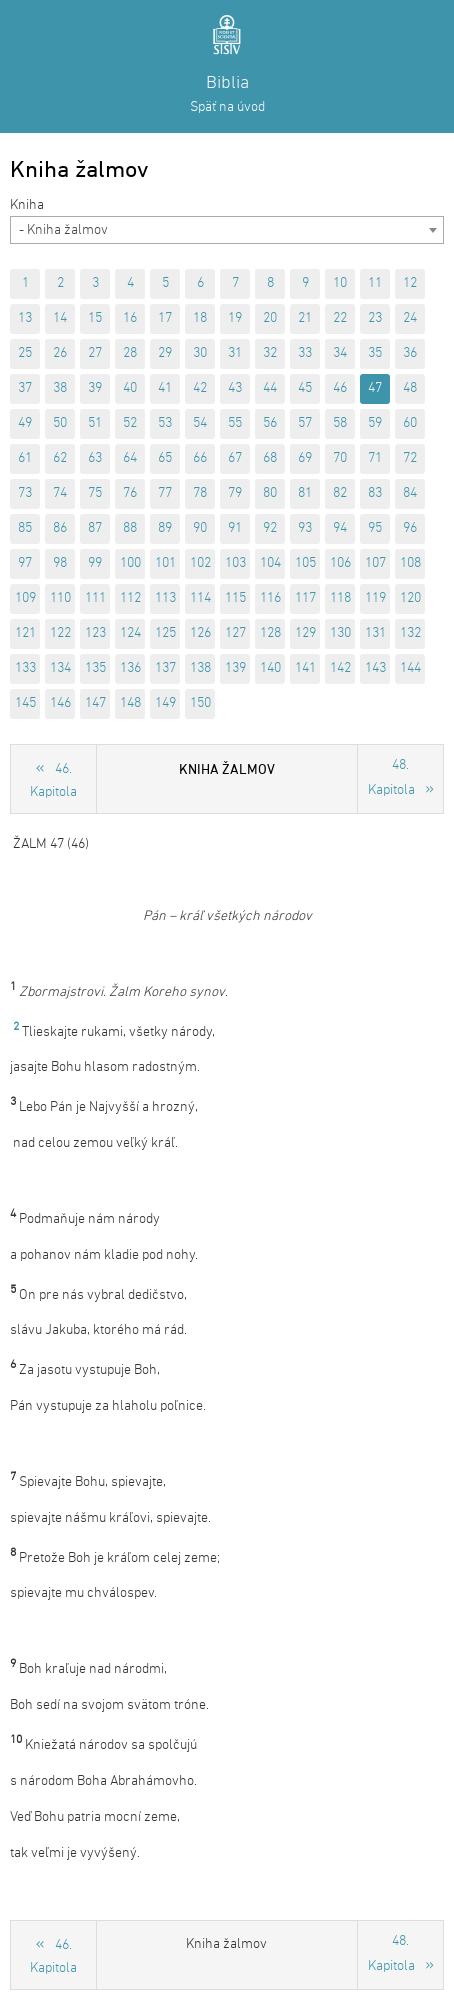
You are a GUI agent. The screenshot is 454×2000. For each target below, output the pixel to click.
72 (410, 458)
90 (200, 528)
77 (165, 493)
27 (95, 353)
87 (95, 528)
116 (270, 598)
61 (25, 458)
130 (340, 633)
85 (25, 528)
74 (60, 493)
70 (340, 458)
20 (270, 318)
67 (235, 458)
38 (60, 388)
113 (165, 598)
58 (340, 423)
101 (165, 563)
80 (270, 493)
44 (270, 388)
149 (165, 703)
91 (235, 528)
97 (25, 563)
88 (130, 528)
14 (60, 318)
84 (410, 493)
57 (305, 423)
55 (235, 423)
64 (130, 458)
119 (375, 598)
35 (375, 353)
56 (270, 423)
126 (200, 633)
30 (200, 353)
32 (270, 353)
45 (305, 388)
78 (200, 493)
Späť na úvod (227, 107)
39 (95, 388)
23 (375, 318)
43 (235, 388)
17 (165, 318)
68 (270, 458)
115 (235, 598)
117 (305, 598)
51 (95, 423)
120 (410, 598)
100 (130, 563)
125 (165, 633)
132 (410, 633)
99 (95, 563)
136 (130, 668)
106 (340, 563)
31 (235, 353)
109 (25, 598)
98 (60, 563)
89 (165, 528)
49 (25, 423)
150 (200, 703)
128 (270, 633)
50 (60, 423)
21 (305, 318)
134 (60, 668)
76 (130, 493)
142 (340, 668)
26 (60, 353)
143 (375, 668)
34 (340, 353)
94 (340, 528)
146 (60, 703)
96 (410, 528)
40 (130, 388)
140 (270, 668)
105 (305, 563)
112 (130, 598)
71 (375, 458)
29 (165, 353)
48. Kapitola (391, 778)
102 (200, 563)
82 (340, 493)
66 (200, 458)
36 (410, 353)
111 (95, 598)
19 (235, 318)
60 (410, 423)
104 (270, 563)
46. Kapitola (53, 781)
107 (375, 563)
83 (375, 493)
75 (95, 493)
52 (130, 423)
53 (165, 423)
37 (25, 388)
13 (25, 318)
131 (375, 633)
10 (340, 283)
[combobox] (227, 230)
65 (165, 458)
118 (340, 598)
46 (340, 388)
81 (305, 493)
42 (200, 388)
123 (95, 633)
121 (25, 633)
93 (305, 528)
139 (235, 668)
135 (95, 668)
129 (305, 633)
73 (25, 493)
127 (235, 633)
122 (60, 633)
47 (375, 388)
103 (235, 563)
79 (235, 493)
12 (410, 283)
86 (60, 528)
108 (410, 563)
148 (130, 703)
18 (200, 318)
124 (130, 633)
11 (375, 283)
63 (95, 458)
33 (305, 353)
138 (200, 668)
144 (410, 668)
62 (60, 458)
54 (200, 423)
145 (25, 703)
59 (375, 423)
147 (95, 703)
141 (305, 668)
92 (270, 528)
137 (165, 668)
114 (200, 598)
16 (130, 318)
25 (25, 353)
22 (340, 318)
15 (95, 318)
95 (375, 528)
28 (130, 353)
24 (410, 318)
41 (165, 388)
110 (60, 598)
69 (305, 458)
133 (25, 668)
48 (410, 388)
